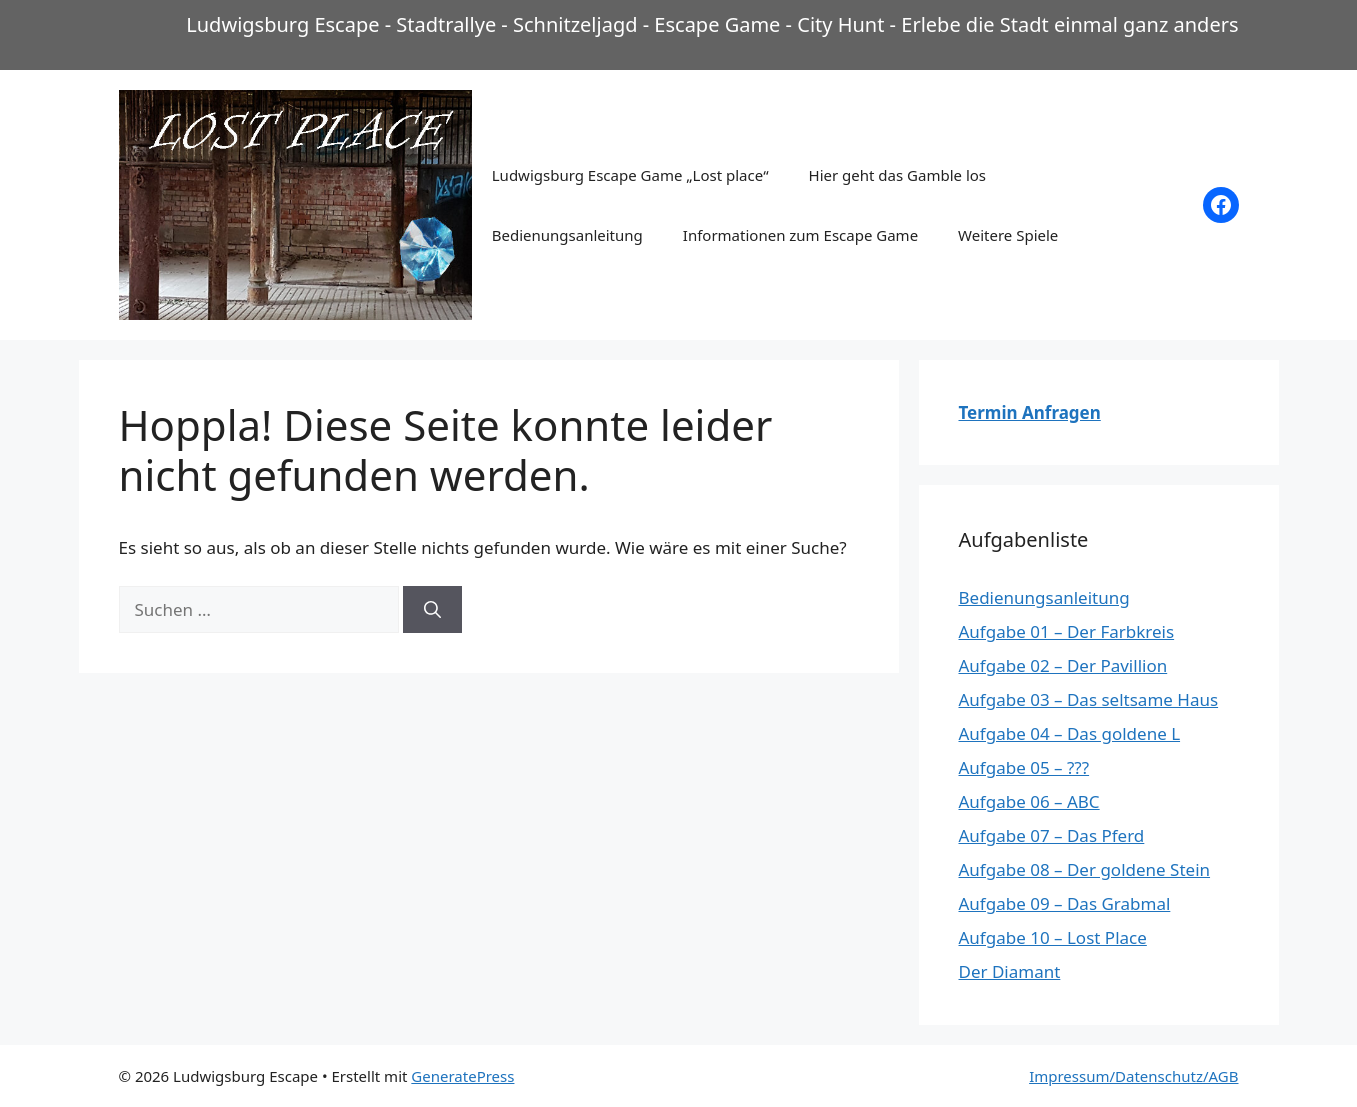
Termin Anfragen (1030, 412)
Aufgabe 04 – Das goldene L (1070, 733)
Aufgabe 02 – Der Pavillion (1063, 665)
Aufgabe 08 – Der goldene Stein (1085, 869)
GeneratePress (462, 1076)
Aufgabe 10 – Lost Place (1053, 937)
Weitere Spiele (1008, 235)
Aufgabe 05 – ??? (1024, 767)
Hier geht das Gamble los (897, 175)
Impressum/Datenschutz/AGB (1133, 1076)
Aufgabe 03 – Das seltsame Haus (1089, 699)
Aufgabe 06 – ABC (1029, 801)
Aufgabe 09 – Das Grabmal (1065, 903)
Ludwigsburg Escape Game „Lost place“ (630, 175)
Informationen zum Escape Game (800, 235)
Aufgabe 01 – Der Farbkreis (1067, 631)
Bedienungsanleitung (567, 235)
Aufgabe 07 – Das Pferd (1052, 835)
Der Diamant (1010, 971)
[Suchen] (432, 610)
